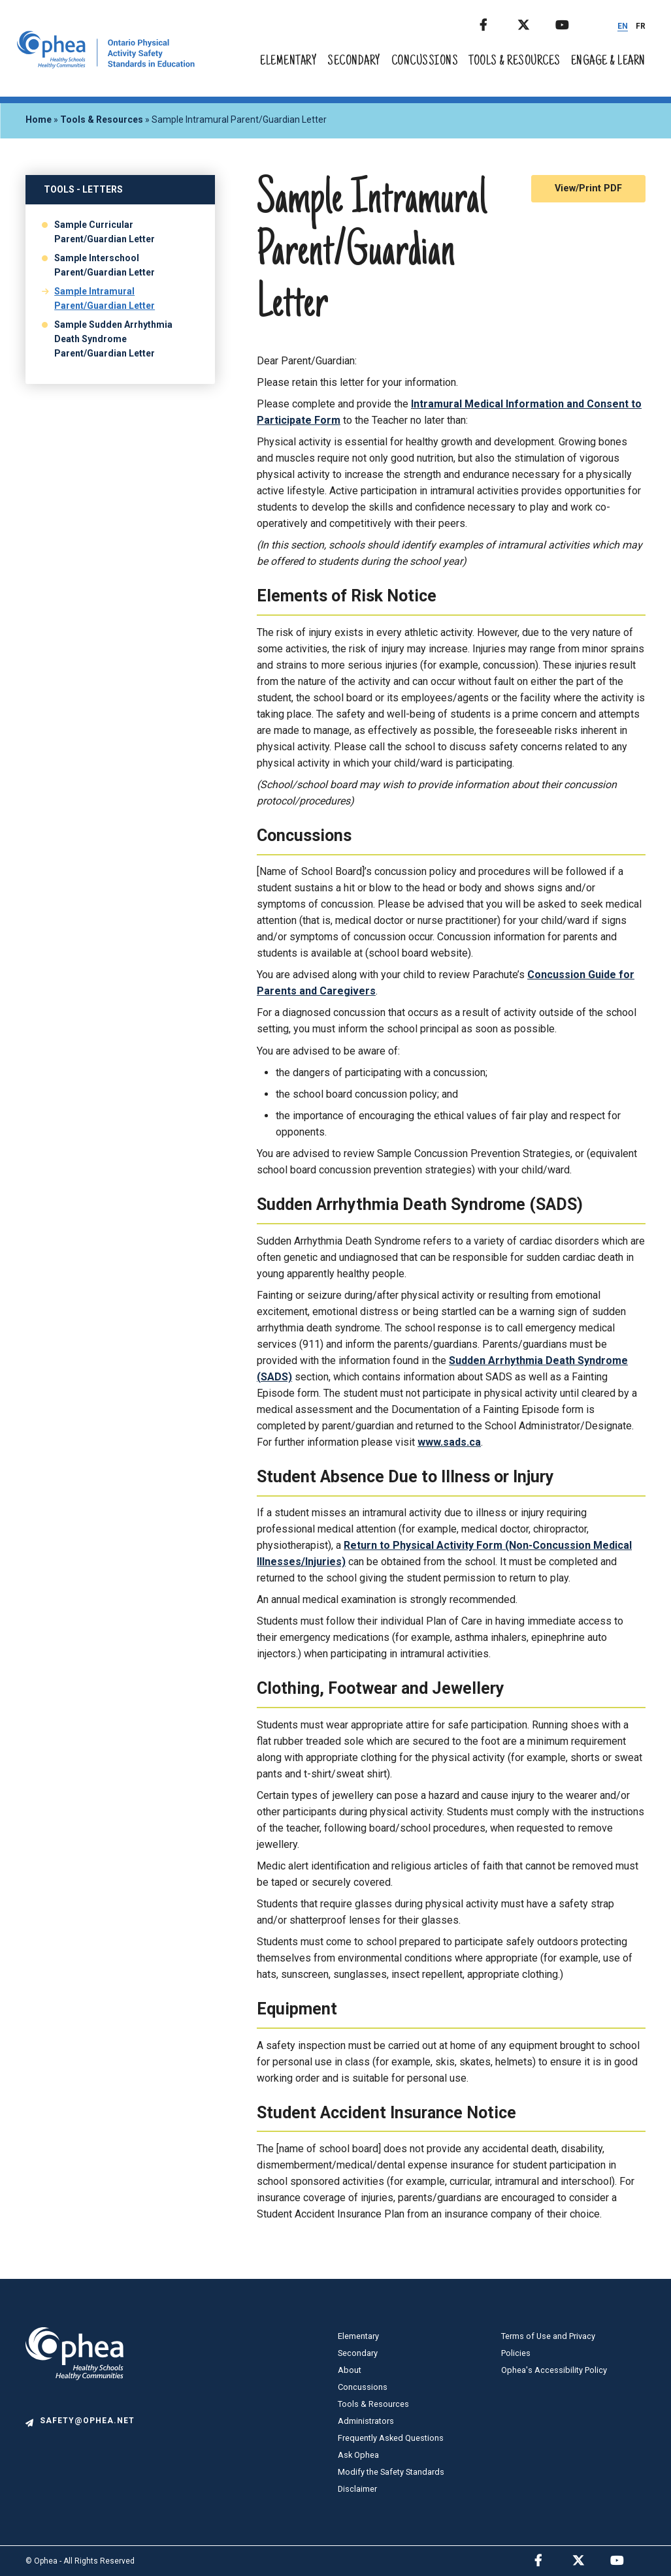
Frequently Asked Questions (391, 2438)
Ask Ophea (358, 2455)
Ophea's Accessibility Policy (554, 2370)
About (349, 2370)
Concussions (425, 61)
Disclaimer (357, 2489)
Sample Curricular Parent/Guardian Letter (104, 231)
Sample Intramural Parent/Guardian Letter (104, 298)
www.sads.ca (449, 1442)
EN (622, 26)
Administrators (366, 2421)
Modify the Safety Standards (391, 2472)
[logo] (74, 2408)
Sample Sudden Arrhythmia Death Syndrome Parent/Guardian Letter (113, 338)
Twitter (535, 22)
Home (38, 119)
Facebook (497, 22)
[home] (106, 65)
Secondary (354, 61)
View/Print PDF (588, 188)
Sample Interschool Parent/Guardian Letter (104, 265)
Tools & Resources (514, 61)
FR (641, 26)
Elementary (288, 61)
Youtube (573, 22)
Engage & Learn (608, 61)
